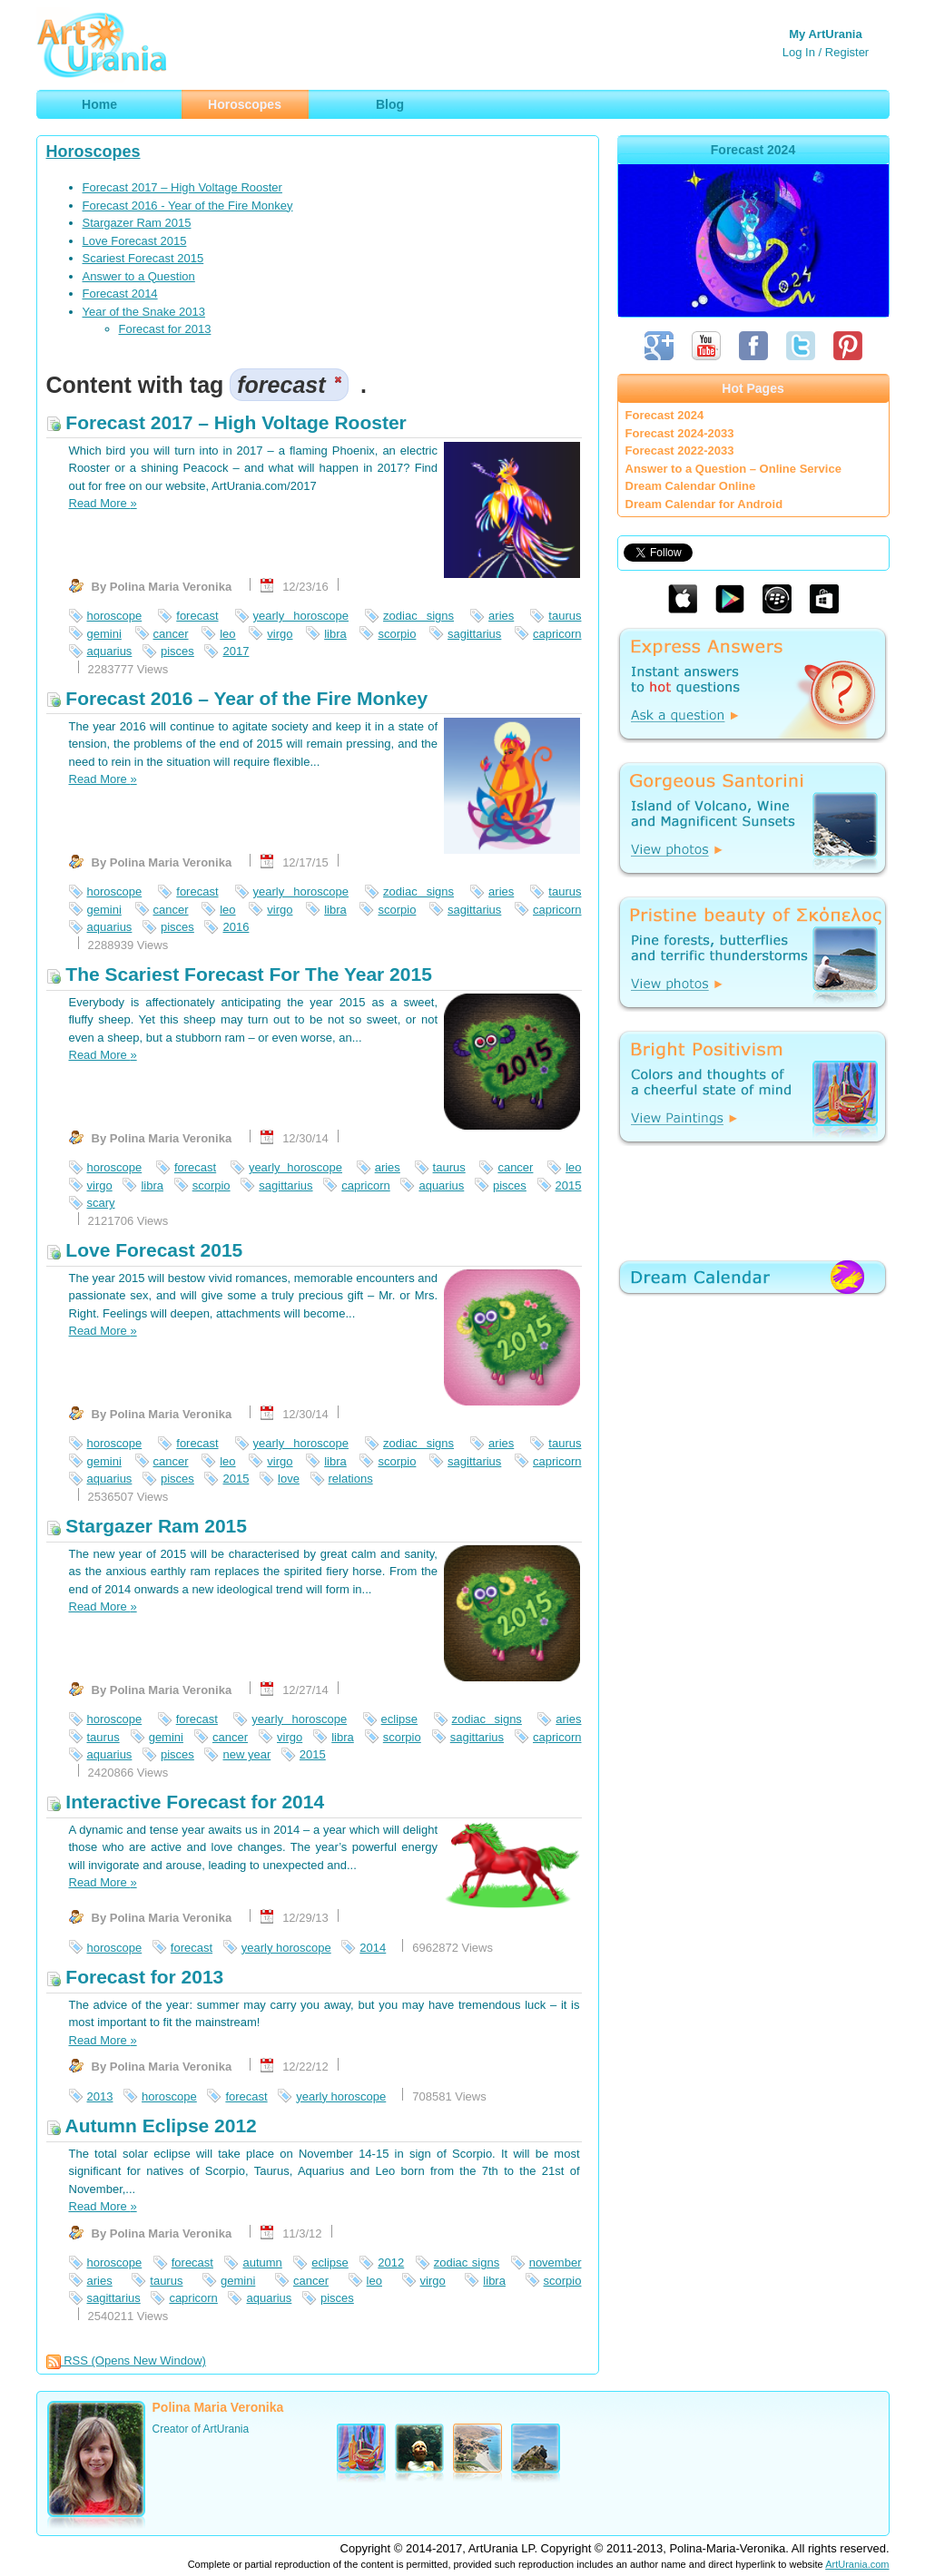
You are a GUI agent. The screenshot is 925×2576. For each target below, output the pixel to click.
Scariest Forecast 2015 (143, 258)
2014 (372, 1947)
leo (227, 634)
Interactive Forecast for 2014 (185, 1801)
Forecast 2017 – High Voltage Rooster (182, 187)
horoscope (115, 615)
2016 (235, 927)
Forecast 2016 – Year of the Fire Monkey (237, 698)
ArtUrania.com (857, 2564)
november (555, 2262)
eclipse (399, 1719)
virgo (279, 634)
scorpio (397, 634)
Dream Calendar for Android (704, 504)
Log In (798, 52)
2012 (391, 2262)
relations (351, 1478)
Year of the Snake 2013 (144, 311)
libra (335, 634)
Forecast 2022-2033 (679, 450)
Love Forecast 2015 (135, 241)
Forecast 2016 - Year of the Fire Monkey (188, 205)
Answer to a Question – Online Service (733, 468)
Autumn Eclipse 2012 (151, 2125)
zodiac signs (418, 615)
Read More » (103, 503)
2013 (100, 2096)
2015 (569, 1185)
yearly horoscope (301, 615)
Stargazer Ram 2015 (137, 223)
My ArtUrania (825, 34)
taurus (564, 615)
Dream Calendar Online (690, 486)
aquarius (110, 651)
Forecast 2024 (664, 415)
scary (101, 1203)
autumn (261, 2262)
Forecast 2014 (120, 293)
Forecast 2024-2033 (679, 433)
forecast (197, 615)
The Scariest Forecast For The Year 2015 (239, 974)
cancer (171, 634)
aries (501, 615)
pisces (177, 651)
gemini (104, 634)
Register (847, 52)
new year (246, 1754)
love (289, 1478)
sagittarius (474, 634)
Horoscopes (93, 151)
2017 (235, 651)
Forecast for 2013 (165, 329)
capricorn (557, 634)
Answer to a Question (139, 276)
